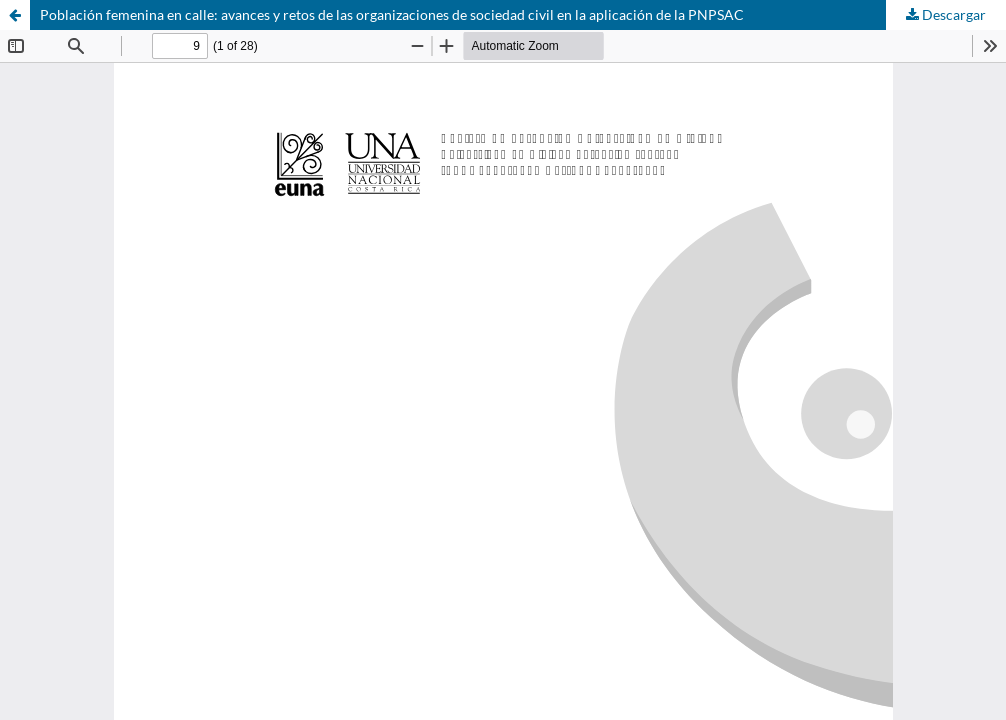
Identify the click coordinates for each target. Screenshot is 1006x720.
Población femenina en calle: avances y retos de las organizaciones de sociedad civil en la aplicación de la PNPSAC (392, 14)
